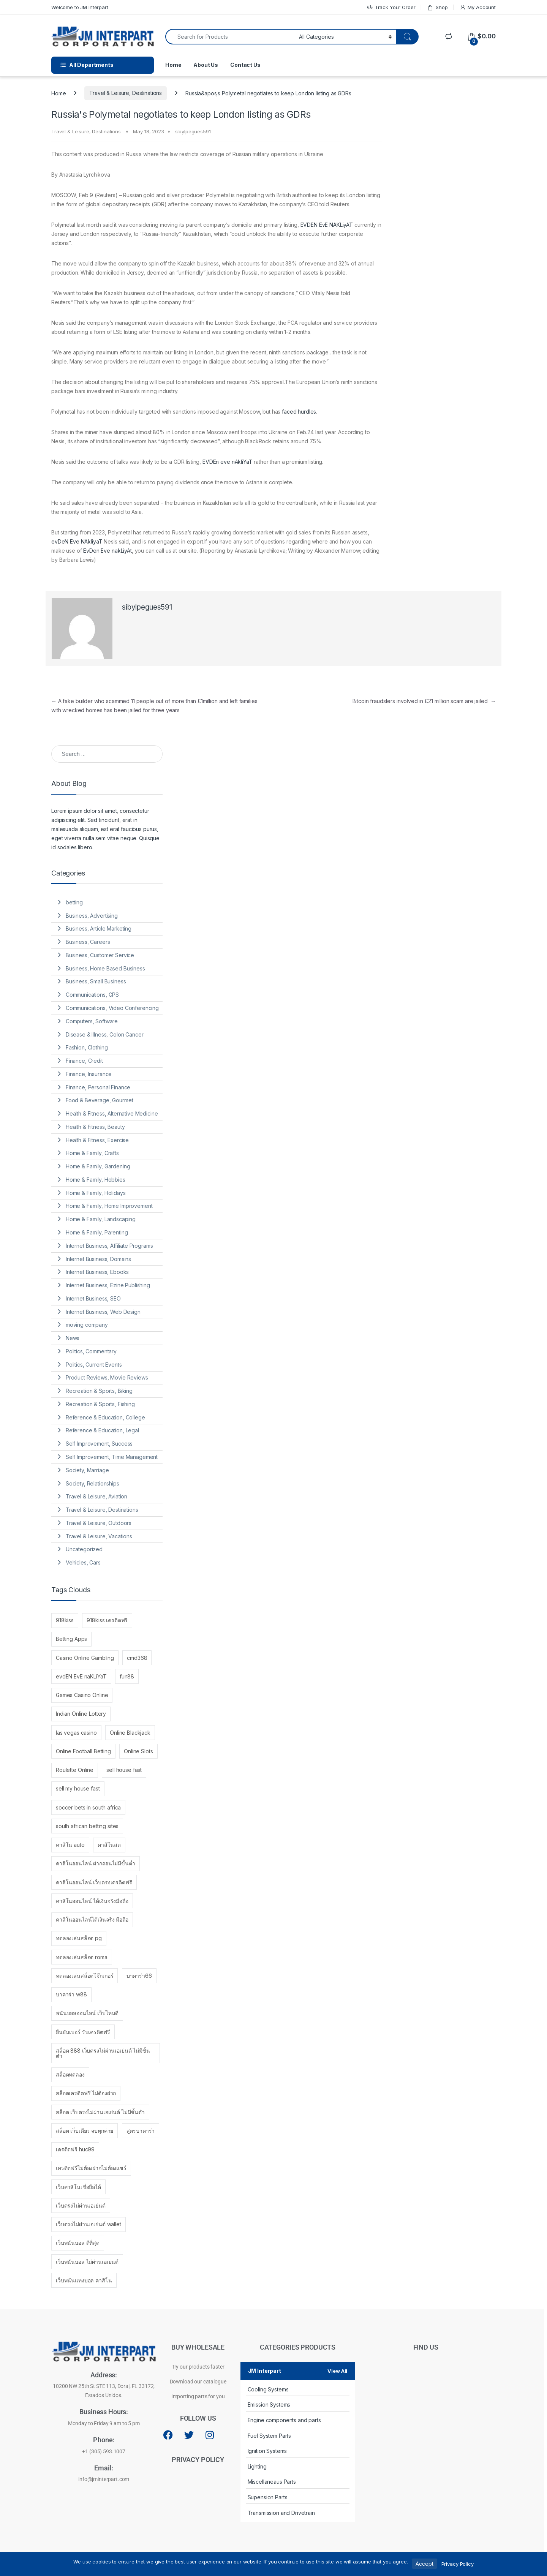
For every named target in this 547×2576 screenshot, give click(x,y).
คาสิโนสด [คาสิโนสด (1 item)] (109, 1844)
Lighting (257, 2466)
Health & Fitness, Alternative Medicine (112, 1113)
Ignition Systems (267, 2451)
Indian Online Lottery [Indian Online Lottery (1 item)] (81, 1713)
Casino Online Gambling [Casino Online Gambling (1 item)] (85, 1658)
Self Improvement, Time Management (112, 1457)
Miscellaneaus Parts (272, 2481)
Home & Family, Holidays (96, 1193)
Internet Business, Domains (98, 1259)
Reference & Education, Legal (102, 1430)
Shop (437, 7)
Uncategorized (84, 1549)
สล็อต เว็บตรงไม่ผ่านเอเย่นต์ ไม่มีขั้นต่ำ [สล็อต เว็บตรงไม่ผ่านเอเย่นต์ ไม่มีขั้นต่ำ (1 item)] (100, 2112)
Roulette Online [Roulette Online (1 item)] (74, 1770)
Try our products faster (198, 2367)
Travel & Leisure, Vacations (99, 1536)
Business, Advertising (92, 915)
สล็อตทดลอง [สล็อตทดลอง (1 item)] (70, 2074)
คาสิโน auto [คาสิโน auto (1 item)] (70, 1844)
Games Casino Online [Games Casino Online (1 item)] (82, 1695)
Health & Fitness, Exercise (97, 1140)
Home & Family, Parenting (97, 1232)
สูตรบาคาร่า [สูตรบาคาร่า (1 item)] (140, 2130)
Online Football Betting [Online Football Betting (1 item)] (83, 1751)
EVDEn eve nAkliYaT (227, 461)
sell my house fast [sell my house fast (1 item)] (78, 1788)
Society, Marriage (87, 1470)
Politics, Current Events (94, 1364)
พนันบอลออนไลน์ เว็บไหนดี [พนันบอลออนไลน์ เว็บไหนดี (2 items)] (87, 2013)
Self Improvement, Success (99, 1443)
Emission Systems (269, 2404)
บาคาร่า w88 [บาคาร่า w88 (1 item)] (71, 1994)
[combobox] (230, 36)
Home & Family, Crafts (92, 1153)
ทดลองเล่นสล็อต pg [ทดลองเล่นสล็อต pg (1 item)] (79, 1938)
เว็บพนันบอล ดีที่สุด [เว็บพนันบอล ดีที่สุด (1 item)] (78, 2242)
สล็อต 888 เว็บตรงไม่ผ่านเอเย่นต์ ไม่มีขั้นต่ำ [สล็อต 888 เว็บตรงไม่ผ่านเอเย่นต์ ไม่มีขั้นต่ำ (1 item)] (103, 2053)
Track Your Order (391, 7)
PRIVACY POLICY (198, 2460)
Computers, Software (92, 1021)
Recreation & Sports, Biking (99, 1391)
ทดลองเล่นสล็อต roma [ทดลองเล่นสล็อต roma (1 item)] (82, 1957)
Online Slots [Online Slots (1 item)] (138, 1751)
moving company (87, 1324)
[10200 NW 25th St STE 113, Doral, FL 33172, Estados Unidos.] (425, 2435)
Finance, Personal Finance (98, 1087)
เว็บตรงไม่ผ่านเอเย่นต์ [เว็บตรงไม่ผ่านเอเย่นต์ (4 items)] (81, 2205)
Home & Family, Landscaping (101, 1219)
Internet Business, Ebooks (97, 1272)
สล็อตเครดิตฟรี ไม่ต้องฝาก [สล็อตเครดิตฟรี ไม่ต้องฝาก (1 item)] (86, 2093)
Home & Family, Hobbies (95, 1179)
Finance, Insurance (89, 1074)
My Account (478, 7)
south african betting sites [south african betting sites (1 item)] (87, 1826)
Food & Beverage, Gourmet (99, 1100)
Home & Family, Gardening (98, 1166)
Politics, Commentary (91, 1351)
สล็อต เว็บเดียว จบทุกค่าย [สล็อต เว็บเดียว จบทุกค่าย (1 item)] (84, 2130)
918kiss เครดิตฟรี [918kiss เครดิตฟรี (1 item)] (107, 1620)
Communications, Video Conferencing (112, 1008)
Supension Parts (268, 2497)
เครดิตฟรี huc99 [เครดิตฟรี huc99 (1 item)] (75, 2149)
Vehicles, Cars (83, 1562)
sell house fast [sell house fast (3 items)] (124, 1770)
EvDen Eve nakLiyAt (107, 550)
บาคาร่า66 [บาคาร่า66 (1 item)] (139, 1975)
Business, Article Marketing (98, 928)
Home (173, 65)
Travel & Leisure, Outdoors (98, 1523)
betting (74, 902)
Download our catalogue (198, 2381)
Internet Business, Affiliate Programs (109, 1245)
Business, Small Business (96, 981)
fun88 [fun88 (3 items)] (127, 1676)
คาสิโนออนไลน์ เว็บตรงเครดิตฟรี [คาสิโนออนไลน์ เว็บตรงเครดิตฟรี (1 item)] (94, 1882)
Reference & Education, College (105, 1417)
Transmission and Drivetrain (281, 2513)
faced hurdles (299, 411)
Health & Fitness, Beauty (95, 1127)
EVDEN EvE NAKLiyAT (326, 224)
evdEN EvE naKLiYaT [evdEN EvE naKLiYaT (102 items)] (81, 1676)
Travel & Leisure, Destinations (125, 93)
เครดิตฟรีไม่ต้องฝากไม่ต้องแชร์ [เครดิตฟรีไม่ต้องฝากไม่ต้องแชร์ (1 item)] (91, 2168)
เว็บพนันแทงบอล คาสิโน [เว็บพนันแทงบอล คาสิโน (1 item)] (84, 2280)
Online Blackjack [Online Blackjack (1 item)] (130, 1732)
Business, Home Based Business (105, 968)
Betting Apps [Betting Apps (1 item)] (71, 1639)
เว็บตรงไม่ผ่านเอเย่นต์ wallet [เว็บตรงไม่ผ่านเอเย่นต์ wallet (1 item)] (88, 2224)
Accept (424, 2563)
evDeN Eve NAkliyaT (76, 541)
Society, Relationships (92, 1483)
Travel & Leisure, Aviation (96, 1496)
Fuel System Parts (269, 2435)
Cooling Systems (268, 2389)
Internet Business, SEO (93, 1298)
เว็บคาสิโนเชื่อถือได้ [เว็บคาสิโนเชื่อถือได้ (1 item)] (78, 2187)
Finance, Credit (84, 1060)
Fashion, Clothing (87, 1047)
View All (337, 2371)
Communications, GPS (92, 994)
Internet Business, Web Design (103, 1312)
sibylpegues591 (193, 131)
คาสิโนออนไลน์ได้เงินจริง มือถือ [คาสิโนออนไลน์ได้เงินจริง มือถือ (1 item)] (92, 1919)
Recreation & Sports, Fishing (100, 1404)
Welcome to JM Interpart (79, 7)
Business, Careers (88, 942)
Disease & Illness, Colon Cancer (105, 1034)
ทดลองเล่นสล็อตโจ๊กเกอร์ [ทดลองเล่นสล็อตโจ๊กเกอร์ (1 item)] (84, 1975)
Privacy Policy (457, 2564)
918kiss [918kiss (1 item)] (65, 1620)
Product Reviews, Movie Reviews (107, 1377)
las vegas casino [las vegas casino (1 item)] (76, 1732)
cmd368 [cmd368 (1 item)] (137, 1658)
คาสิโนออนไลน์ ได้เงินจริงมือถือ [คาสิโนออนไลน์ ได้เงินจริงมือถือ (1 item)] (92, 1901)
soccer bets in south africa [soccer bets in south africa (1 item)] (88, 1807)
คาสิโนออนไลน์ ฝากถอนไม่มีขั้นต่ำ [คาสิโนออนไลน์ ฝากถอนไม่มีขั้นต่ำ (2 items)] (95, 1863)
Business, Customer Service (100, 955)
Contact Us (245, 65)
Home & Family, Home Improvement (109, 1206)
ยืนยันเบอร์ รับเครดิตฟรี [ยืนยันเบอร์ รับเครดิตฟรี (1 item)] (83, 2032)
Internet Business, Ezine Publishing (108, 1285)
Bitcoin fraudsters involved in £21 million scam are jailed (424, 701)
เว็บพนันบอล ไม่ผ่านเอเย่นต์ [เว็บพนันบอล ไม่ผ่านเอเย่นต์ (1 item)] (87, 2261)
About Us (205, 65)
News (72, 1338)
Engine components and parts (284, 2420)
